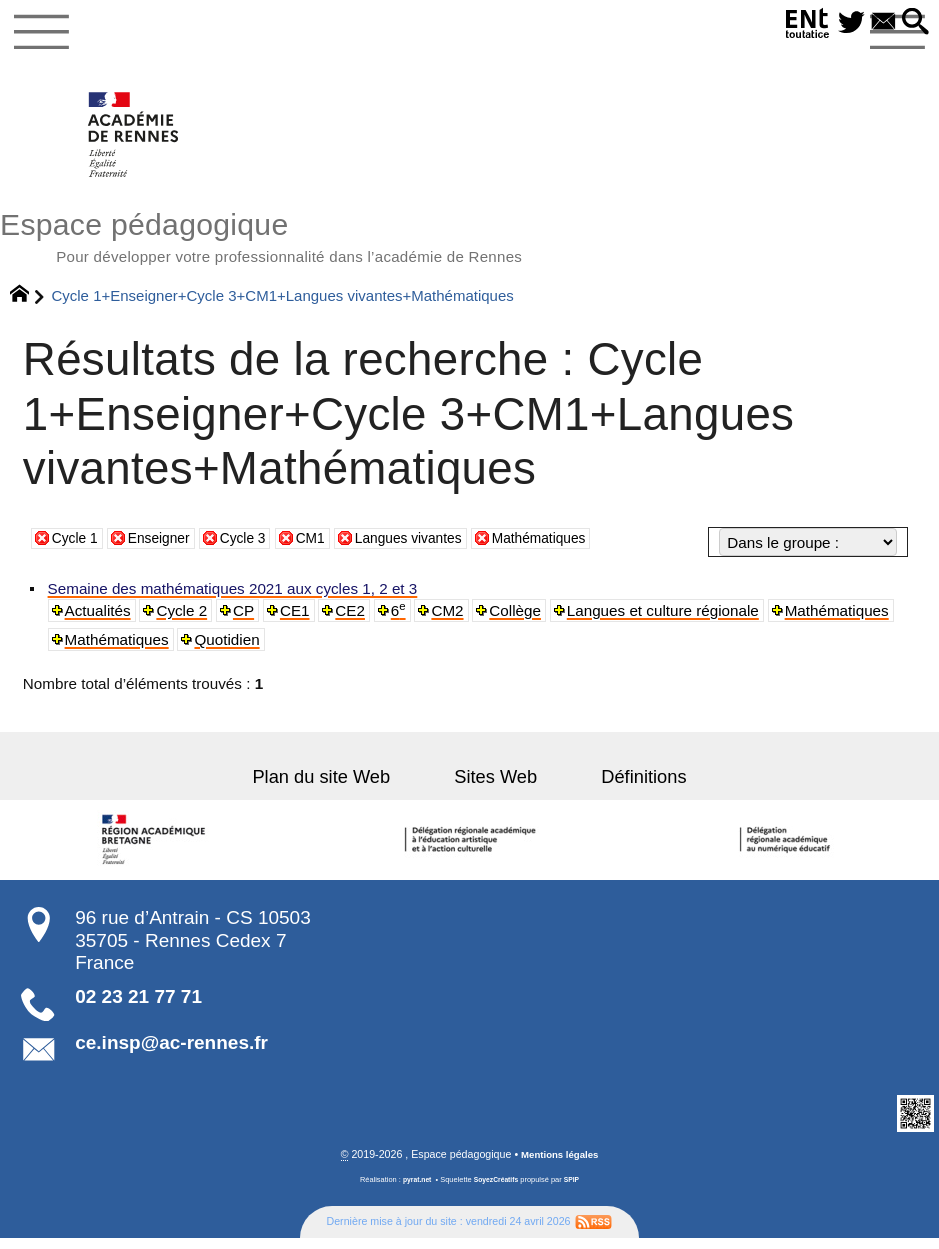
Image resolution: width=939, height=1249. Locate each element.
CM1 (329, 547)
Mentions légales (560, 1166)
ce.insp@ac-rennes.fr (171, 1052)
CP (246, 620)
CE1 (298, 620)
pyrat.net (413, 1190)
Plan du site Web (344, 787)
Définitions (621, 787)
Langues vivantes (434, 547)
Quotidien (229, 649)
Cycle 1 (77, 547)
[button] (913, 23)
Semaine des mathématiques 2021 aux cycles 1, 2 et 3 (234, 598)
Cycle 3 (257, 547)
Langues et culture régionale (668, 620)
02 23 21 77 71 (138, 1006)
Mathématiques (576, 547)
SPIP (575, 1190)
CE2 (354, 620)
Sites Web (495, 787)
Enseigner (167, 547)
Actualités (99, 620)
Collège (520, 620)
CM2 (452, 620)
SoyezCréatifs (496, 1190)
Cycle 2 (184, 620)
